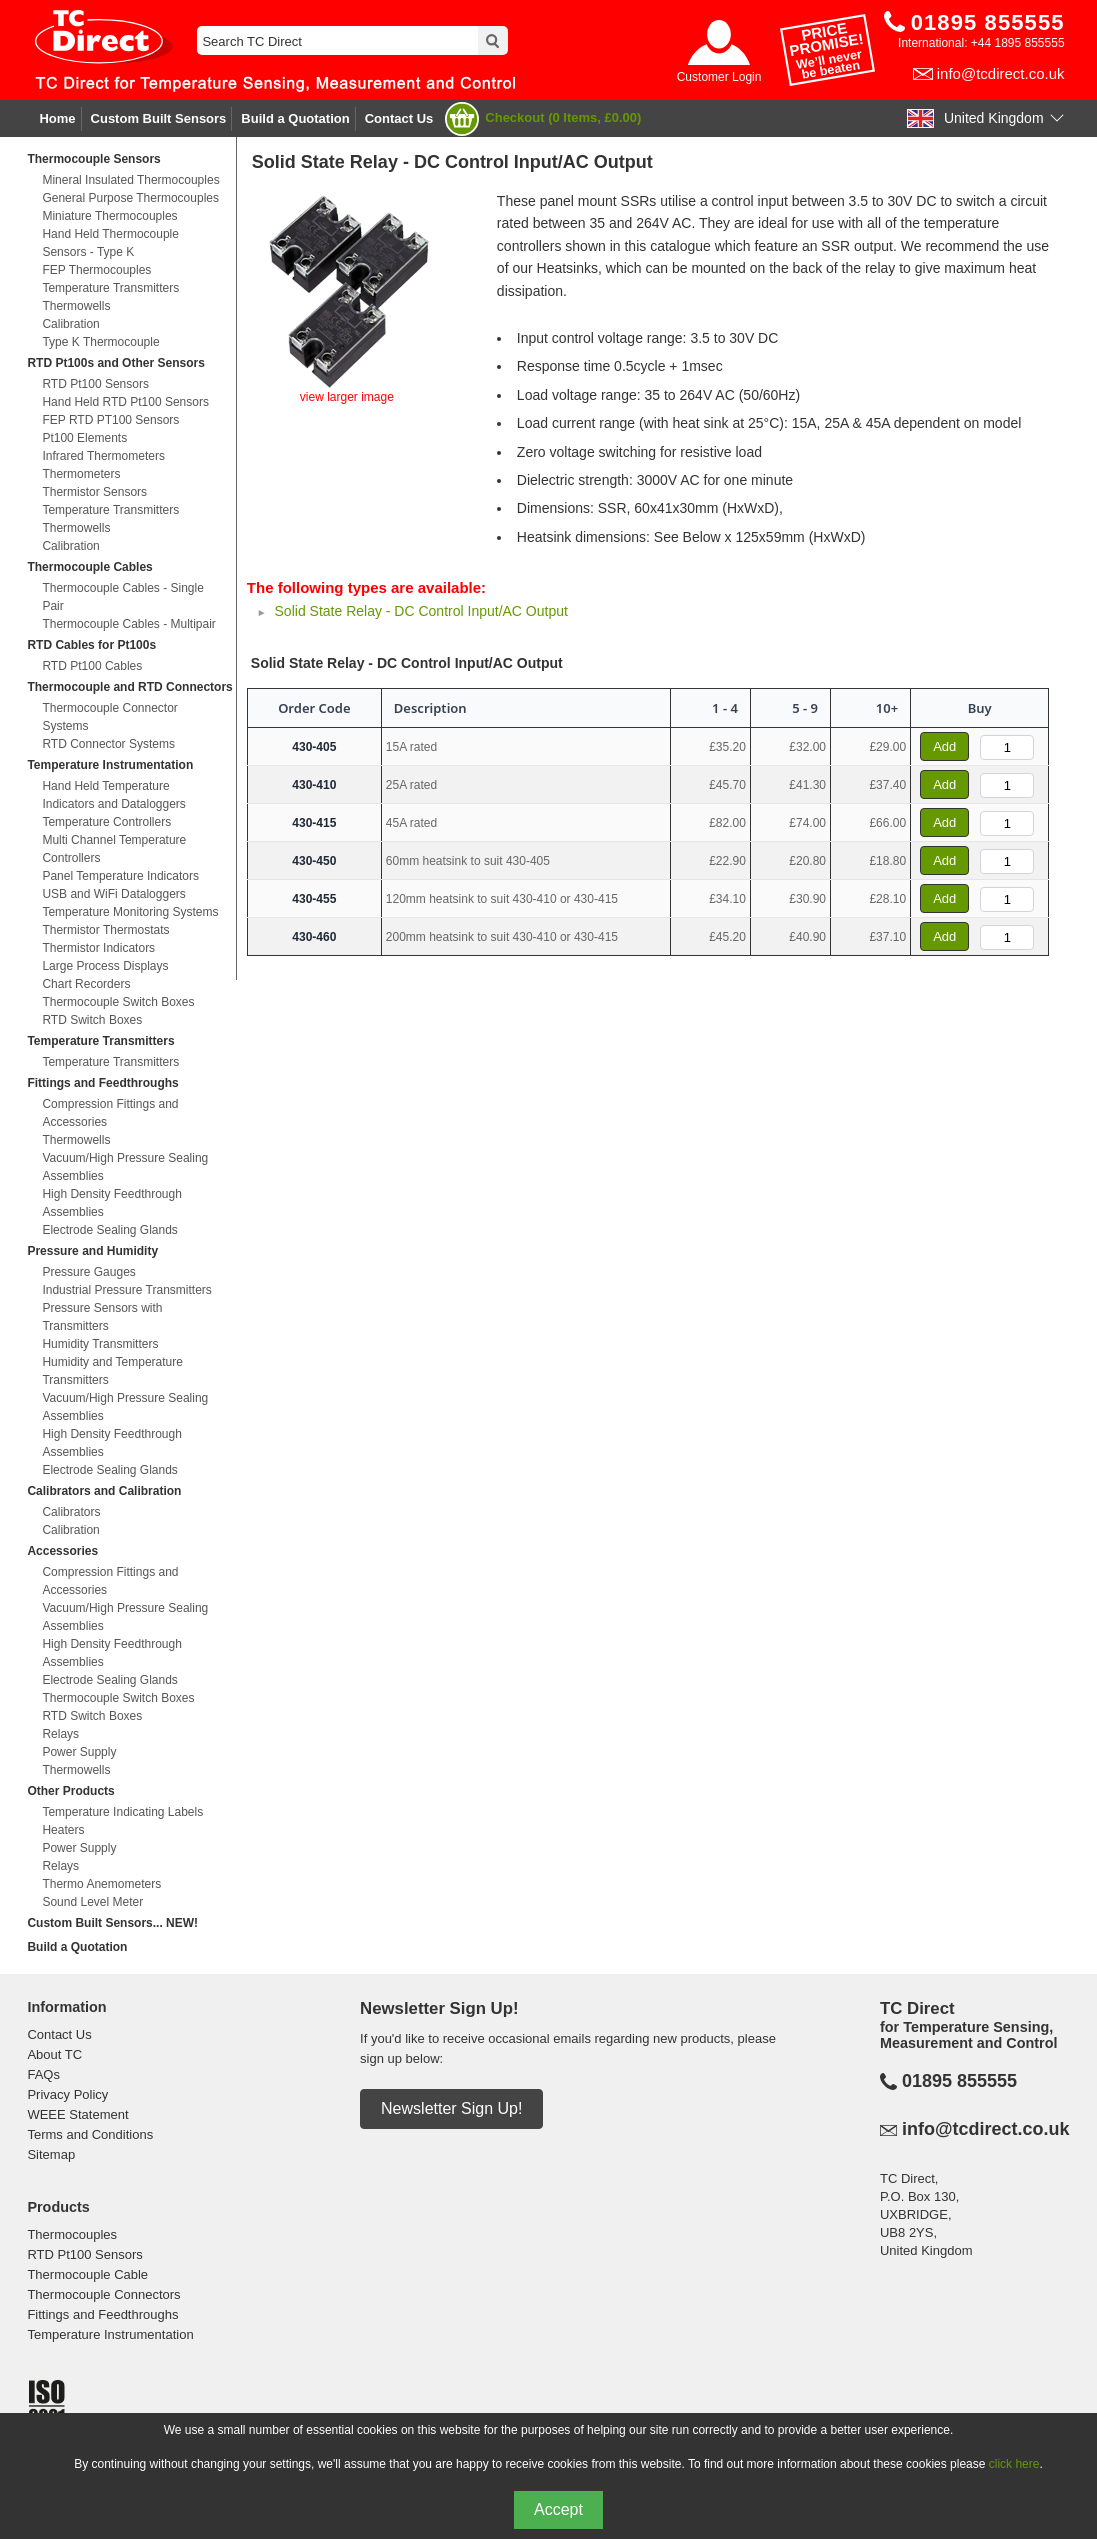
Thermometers (81, 474)
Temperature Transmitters (110, 288)
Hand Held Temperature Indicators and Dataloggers (113, 795)
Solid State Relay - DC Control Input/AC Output (421, 611)
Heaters (63, 1830)
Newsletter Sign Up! (451, 2108)
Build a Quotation (295, 118)
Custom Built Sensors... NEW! (112, 1923)
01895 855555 (959, 2081)
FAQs (43, 2074)
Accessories (62, 1551)
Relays (60, 1734)
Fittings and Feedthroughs (102, 1083)
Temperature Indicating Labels (122, 1812)
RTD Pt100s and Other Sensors (115, 363)
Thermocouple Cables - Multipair (128, 624)
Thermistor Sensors (94, 492)
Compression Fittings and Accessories (110, 1113)
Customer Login (719, 77)
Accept (558, 2509)
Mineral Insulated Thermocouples (130, 180)
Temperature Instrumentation (110, 765)
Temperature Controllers (106, 822)
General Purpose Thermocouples (130, 198)
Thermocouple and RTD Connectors (129, 687)
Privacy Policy (67, 2094)
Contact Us (399, 118)
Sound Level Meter (92, 1902)
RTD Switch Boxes (92, 1020)
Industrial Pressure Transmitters (126, 1290)
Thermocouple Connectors (103, 2294)
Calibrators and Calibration (104, 1491)
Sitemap (51, 2154)
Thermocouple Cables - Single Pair (122, 597)
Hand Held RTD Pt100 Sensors (125, 402)
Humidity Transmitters (100, 1344)
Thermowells (76, 306)
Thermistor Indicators (98, 948)
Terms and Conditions (90, 2134)
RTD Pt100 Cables (92, 666)
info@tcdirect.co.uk (1001, 73)
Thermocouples (72, 2234)
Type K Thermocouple (100, 342)
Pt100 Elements (84, 438)
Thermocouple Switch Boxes (118, 1002)
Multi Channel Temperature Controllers (114, 849)
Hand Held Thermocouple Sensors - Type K (110, 243)
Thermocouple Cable (87, 2274)
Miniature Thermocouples (109, 216)
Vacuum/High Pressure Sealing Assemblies (125, 1167)
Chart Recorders (86, 984)
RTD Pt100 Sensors (95, 384)
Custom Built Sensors (159, 118)
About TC (54, 2054)
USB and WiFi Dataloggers (113, 894)
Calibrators (71, 1512)
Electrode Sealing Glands (109, 1230)
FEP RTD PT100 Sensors (110, 420)
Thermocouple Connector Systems (109, 717)
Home (57, 118)
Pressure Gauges (88, 1272)
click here (1014, 2464)
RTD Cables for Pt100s (91, 645)
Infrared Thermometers (103, 456)
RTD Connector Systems (108, 744)
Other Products (70, 1791)
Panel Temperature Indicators (120, 876)
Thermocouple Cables (89, 567)
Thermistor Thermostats (105, 930)
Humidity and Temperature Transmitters (112, 1371)
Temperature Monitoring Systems (130, 912)
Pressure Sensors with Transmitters (102, 1317)
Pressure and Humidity (92, 1251)
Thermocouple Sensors (93, 159)
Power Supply (79, 1752)
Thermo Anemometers (101, 1884)
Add (944, 746)
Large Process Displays (105, 966)
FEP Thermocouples (96, 270)
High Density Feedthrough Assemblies (111, 1203)
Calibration (70, 324)
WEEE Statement (77, 2114)
